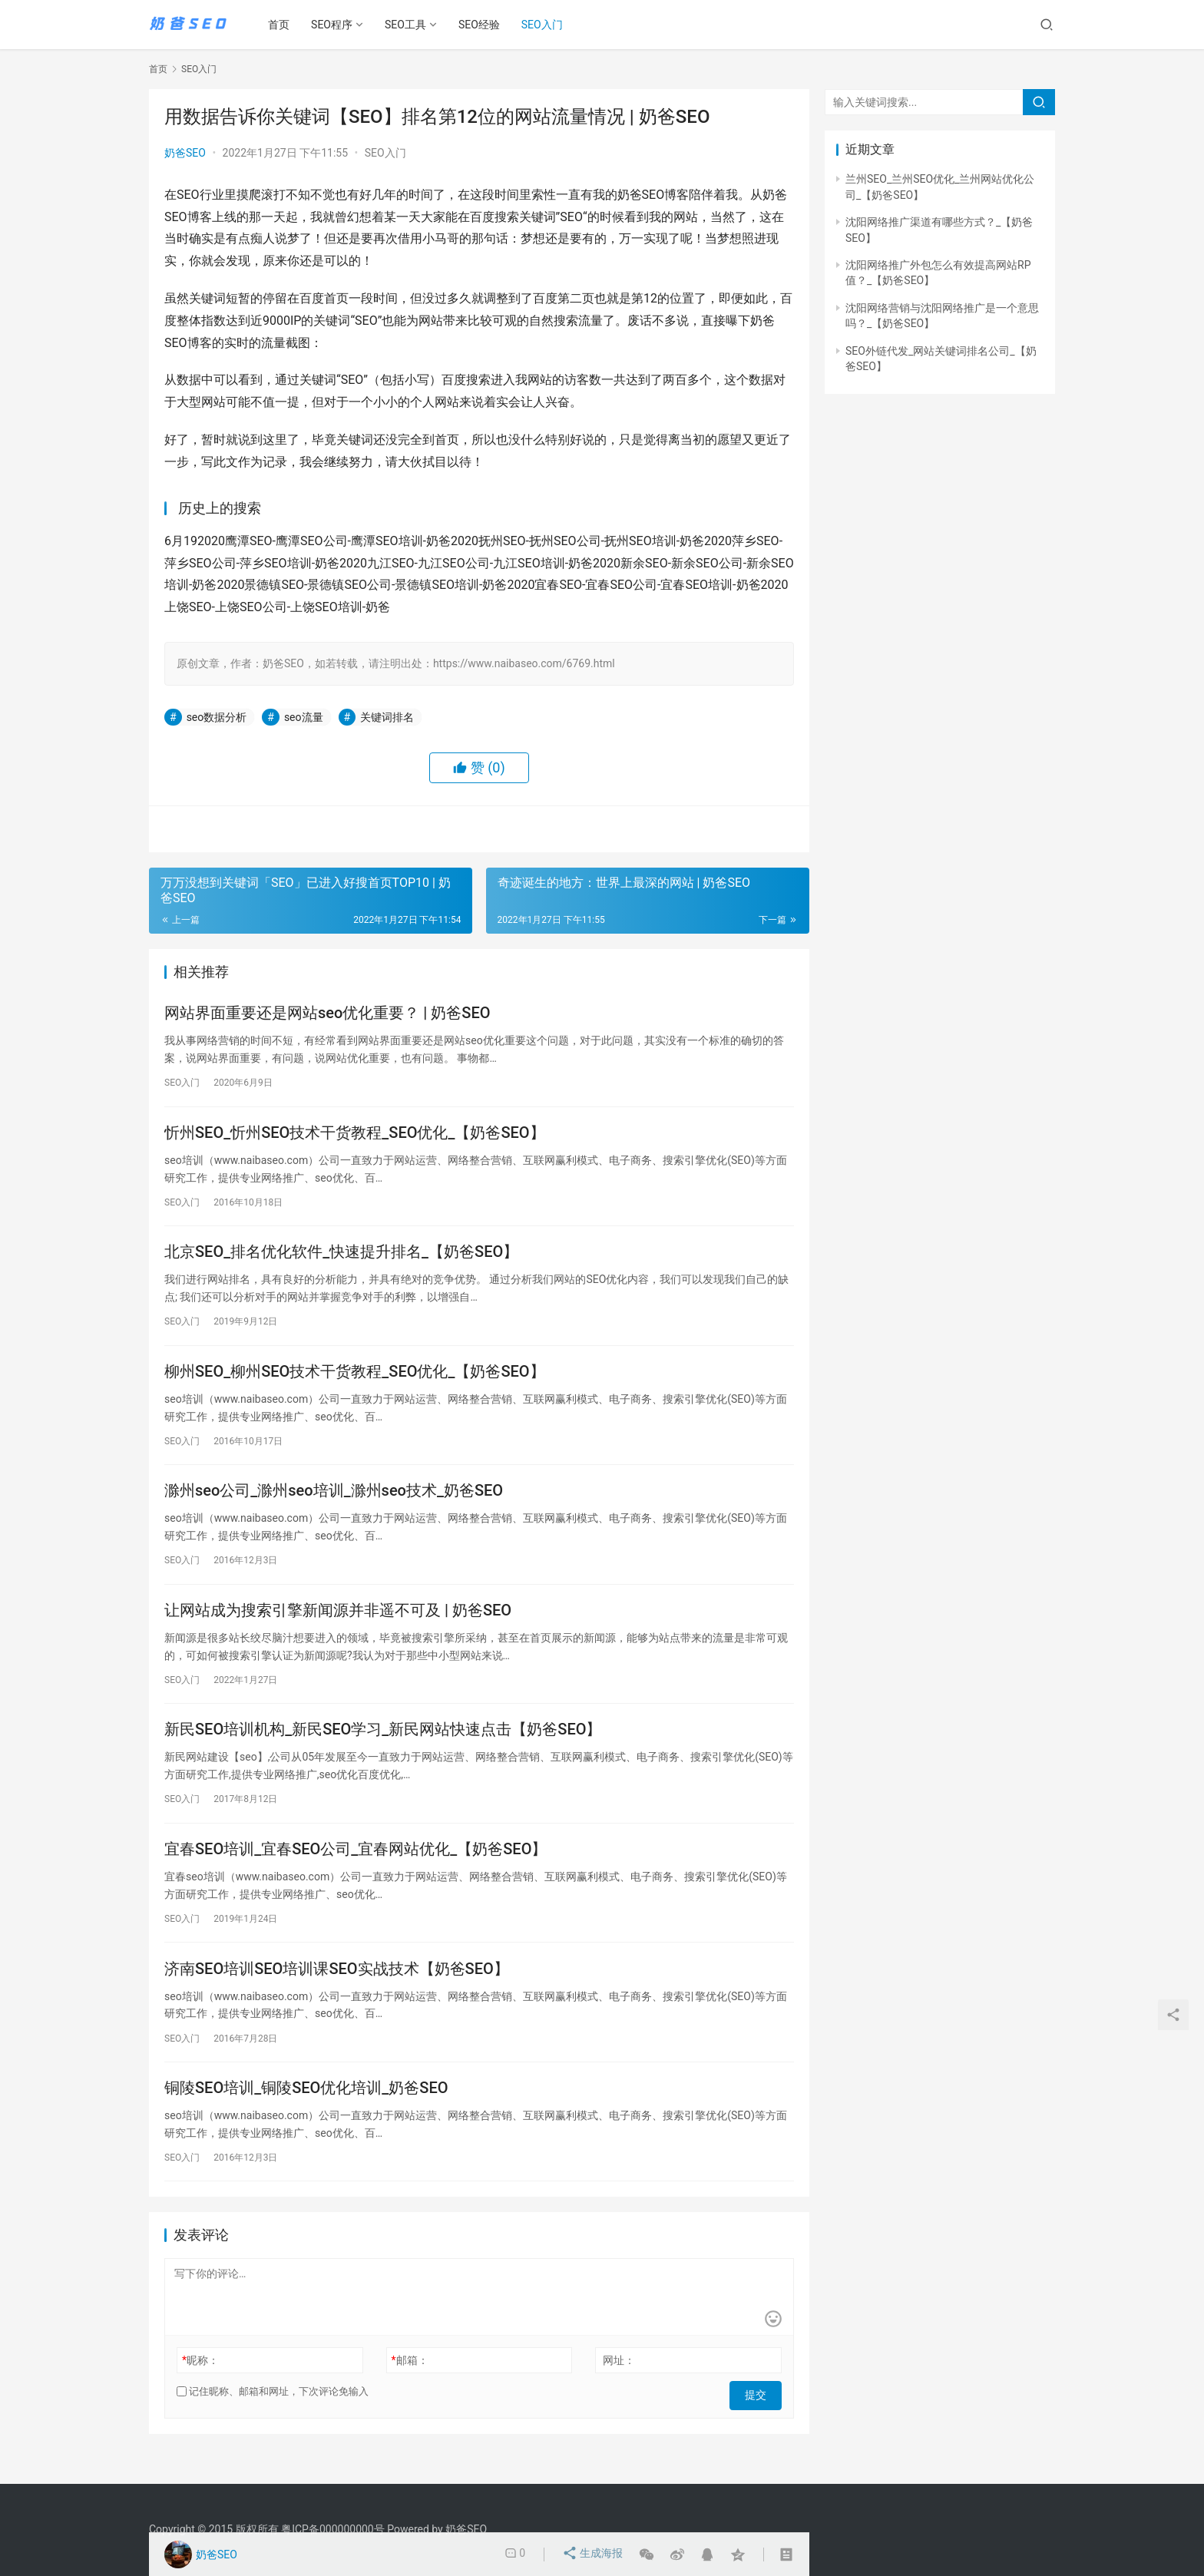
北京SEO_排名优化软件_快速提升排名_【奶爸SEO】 (341, 1258)
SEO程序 (337, 24)
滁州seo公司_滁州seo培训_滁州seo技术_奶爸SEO (333, 1502)
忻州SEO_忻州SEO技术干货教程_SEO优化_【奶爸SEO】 (354, 1136)
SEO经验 (484, 24)
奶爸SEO (185, 153)
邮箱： (410, 2387)
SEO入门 (547, 24)
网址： (619, 2387)
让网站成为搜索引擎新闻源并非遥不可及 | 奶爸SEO (337, 1624)
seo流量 (303, 717)
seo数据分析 (217, 717)
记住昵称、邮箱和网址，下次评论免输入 (273, 2418)
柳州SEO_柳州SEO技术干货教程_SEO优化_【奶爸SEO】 (354, 1380)
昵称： (200, 2387)
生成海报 (593, 2554)
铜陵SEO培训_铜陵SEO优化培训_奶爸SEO (306, 2113)
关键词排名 (387, 717)
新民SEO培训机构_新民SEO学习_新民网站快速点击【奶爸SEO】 (382, 1747)
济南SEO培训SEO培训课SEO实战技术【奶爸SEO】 (336, 1991)
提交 (760, 2418)
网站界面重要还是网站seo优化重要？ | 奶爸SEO (327, 1014)
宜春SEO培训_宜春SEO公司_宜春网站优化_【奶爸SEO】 (355, 1869)
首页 (284, 24)
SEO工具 (411, 24)
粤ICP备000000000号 (333, 2529)
